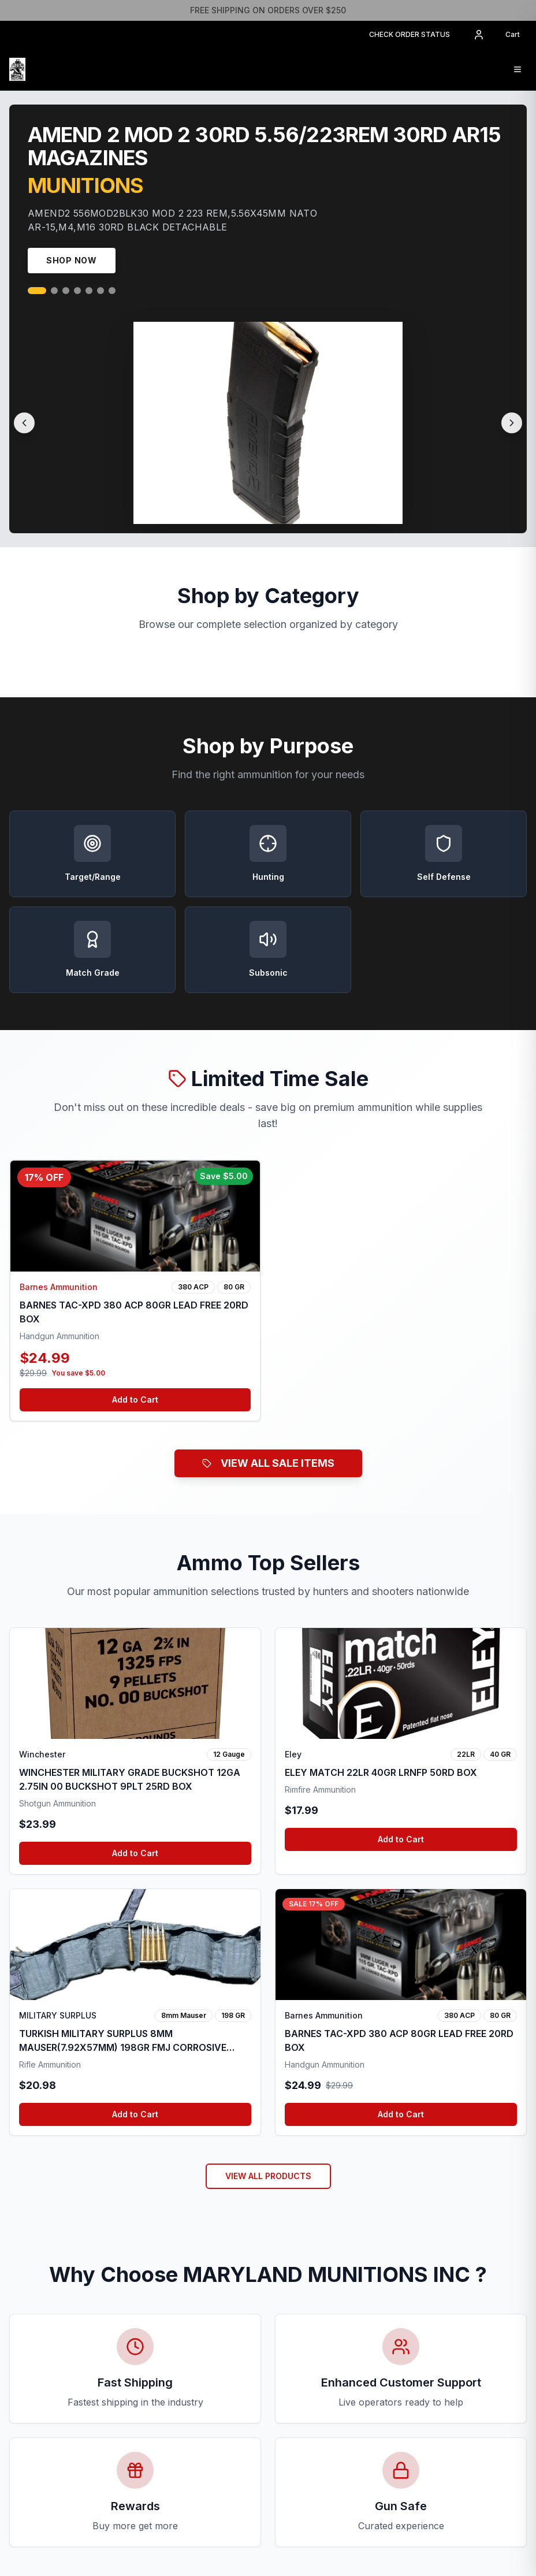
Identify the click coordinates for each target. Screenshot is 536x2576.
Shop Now (71, 260)
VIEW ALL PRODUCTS (268, 2176)
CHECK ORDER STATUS (409, 34)
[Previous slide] (24, 422)
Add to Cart (135, 1399)
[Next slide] (511, 422)
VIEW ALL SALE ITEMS (268, 1463)
